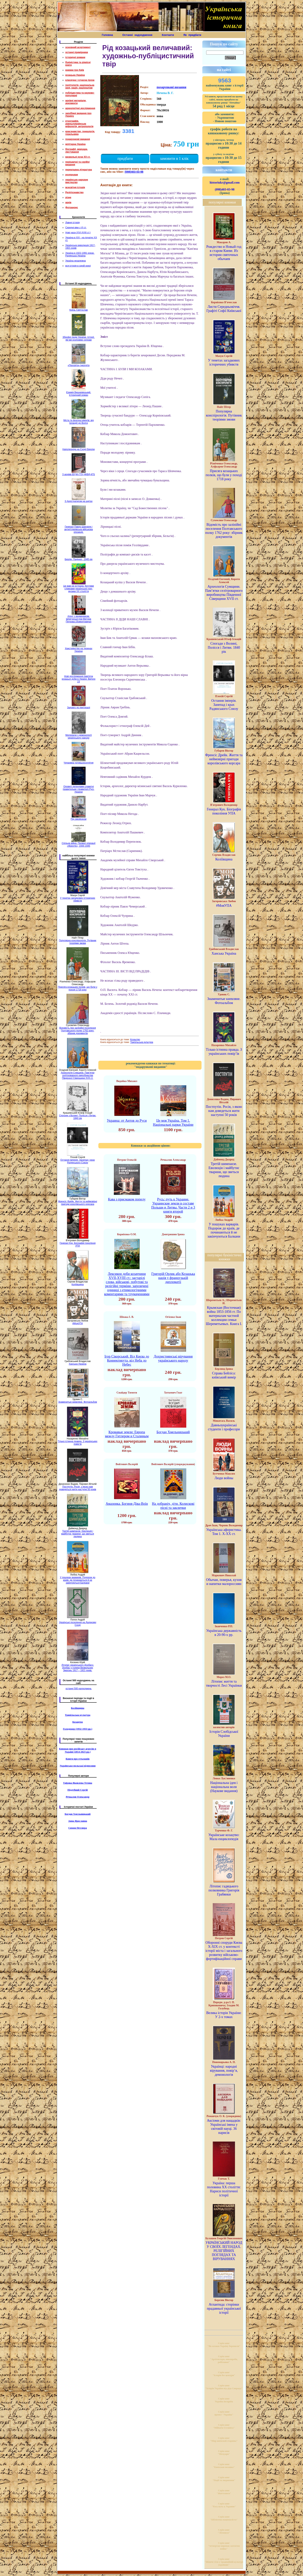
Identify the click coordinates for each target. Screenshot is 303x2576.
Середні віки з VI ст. (75, 227)
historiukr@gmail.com (225, 182)
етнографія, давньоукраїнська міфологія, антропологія (79, 124)
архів (68, 202)
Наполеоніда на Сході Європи (78, 449)
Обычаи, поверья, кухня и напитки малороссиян (224, 1582)
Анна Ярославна (77, 1820)
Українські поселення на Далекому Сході (77, 1623)
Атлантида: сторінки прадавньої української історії (224, 2308)
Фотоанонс (71, 207)
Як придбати (192, 34)
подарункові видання (77, 139)
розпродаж (71, 174)
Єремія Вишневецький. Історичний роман (78, 393)
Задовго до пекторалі (78, 707)
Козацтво (77, 1721)
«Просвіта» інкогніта (78, 365)
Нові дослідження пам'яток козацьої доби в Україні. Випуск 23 (78, 679)
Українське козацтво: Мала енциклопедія (223, 1837)
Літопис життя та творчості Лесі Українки (224, 1683)
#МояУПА (77, 1323)
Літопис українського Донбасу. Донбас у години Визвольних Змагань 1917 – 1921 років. (77, 1668)
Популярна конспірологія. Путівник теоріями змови (77, 942)
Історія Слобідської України (223, 1734)
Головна (107, 34)
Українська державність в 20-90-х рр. (223, 1633)
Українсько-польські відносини (78, 1765)
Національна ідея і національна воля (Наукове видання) (224, 1787)
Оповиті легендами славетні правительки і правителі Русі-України (78, 789)
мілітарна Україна (75, 144)
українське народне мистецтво (76, 181)
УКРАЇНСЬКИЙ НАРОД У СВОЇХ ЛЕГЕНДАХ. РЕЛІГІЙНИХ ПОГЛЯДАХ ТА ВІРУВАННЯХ (224, 2251)
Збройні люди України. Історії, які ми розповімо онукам (79, 338)
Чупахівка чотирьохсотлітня (79, 762)
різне (68, 197)
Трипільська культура (77, 1714)
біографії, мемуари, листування (76, 150)
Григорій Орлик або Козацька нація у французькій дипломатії (173, 1278)
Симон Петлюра (77, 1827)
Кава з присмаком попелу (127, 1199)
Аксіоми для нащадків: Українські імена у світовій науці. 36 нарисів (224, 2127)
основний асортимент (78, 47)
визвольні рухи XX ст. (77, 157)
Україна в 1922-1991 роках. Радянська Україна (79, 254)
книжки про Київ (74, 70)
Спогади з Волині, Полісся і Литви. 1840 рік (77, 1117)
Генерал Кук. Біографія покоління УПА (78, 1244)
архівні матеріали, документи (75, 102)
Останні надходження (137, 34)
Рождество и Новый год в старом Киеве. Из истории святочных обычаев (223, 253)
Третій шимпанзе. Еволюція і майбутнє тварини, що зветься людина (77, 1534)
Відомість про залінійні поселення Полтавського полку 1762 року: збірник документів (77, 1031)
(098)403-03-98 (134, 171)
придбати (125, 158)
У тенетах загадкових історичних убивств (77, 899)
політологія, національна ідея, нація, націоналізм (79, 86)
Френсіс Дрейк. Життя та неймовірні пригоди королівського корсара (77, 1202)
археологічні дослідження (80, 108)
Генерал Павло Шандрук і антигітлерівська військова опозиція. (78, 529)
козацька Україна (75, 75)
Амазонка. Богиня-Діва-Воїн (127, 1504)
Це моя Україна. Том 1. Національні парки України (173, 1123)
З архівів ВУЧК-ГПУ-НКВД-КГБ (78, 474)
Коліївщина (77, 1284)
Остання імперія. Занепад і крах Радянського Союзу (77, 1161)
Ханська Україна (77, 1364)
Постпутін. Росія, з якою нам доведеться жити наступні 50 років (77, 1488)
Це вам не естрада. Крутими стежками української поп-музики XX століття (78, 589)
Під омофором (78, 819)
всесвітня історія (75, 187)
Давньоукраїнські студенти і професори (224, 1427)
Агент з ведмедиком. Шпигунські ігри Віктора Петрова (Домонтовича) (78, 619)
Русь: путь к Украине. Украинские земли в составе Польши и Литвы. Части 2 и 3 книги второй (173, 1205)
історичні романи (75, 57)
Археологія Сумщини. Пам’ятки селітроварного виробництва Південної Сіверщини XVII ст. (77, 1075)
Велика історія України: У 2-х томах (223, 2015)
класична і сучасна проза (79, 80)
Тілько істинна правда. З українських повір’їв (77, 1442)
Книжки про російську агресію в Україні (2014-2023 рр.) (77, 1750)
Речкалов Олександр (77, 1796)
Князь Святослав (78, 310)
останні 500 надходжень (78, 1688)
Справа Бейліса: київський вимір (224, 1375)
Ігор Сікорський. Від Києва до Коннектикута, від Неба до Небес (127, 1360)
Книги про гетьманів (78, 1758)
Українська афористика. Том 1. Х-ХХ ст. (223, 1532)
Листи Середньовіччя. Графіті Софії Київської (223, 309)
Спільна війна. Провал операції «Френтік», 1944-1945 (78, 844)
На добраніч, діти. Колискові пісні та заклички (173, 1506)
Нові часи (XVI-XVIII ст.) (78, 232)
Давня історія (72, 222)
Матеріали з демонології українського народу (78, 736)
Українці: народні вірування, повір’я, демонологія (224, 2071)
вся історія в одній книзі (78, 265)
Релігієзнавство (74, 192)
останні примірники (76, 52)
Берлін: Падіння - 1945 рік (79, 559)
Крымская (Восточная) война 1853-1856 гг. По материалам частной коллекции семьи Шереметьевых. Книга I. (224, 1316)
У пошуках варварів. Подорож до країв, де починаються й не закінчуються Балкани (77, 1580)
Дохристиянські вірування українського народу (173, 1358)
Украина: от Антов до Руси (127, 1121)
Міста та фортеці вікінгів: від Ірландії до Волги (78, 421)
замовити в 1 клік (174, 158)
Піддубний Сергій (77, 1789)
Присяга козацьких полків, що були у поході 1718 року (77, 988)
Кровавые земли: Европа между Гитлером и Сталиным (127, 1434)
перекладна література (78, 169)
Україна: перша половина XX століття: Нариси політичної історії (224, 2189)
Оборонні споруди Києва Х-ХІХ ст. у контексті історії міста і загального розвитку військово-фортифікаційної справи (223, 1951)
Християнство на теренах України (78, 650)
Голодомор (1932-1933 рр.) (77, 1728)
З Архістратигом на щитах (78, 501)
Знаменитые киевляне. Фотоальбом (77, 1402)
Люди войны (223, 1478)
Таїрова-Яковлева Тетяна (77, 1782)
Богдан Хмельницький (77, 1813)
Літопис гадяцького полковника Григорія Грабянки (224, 1890)
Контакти (172, 34)
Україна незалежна (75, 260)
